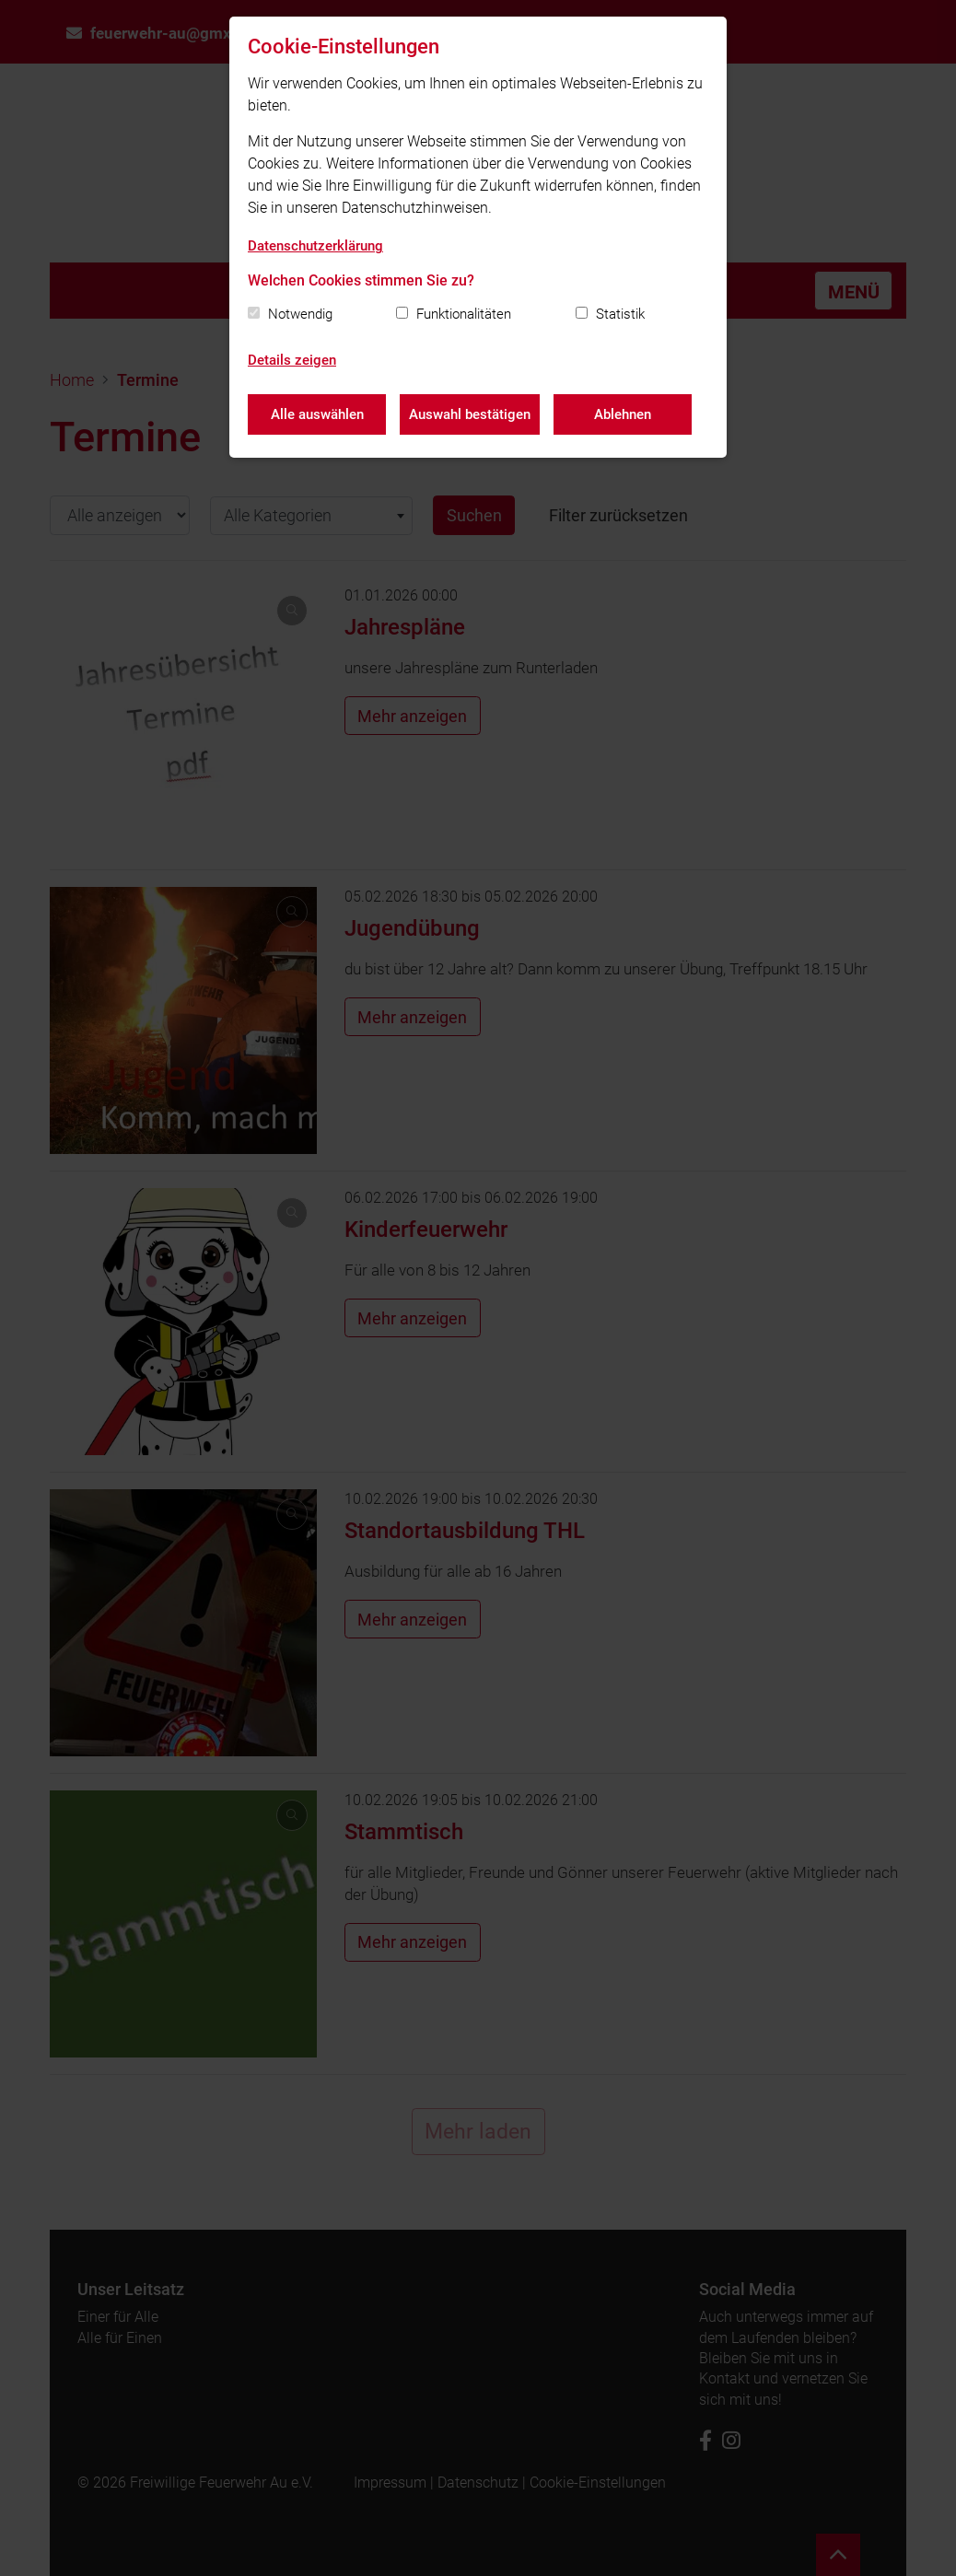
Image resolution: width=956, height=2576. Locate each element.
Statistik (620, 314)
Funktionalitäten (463, 314)
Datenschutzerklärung (315, 246)
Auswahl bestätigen (469, 414)
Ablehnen (622, 414)
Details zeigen (292, 360)
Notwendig (300, 314)
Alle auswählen (317, 414)
